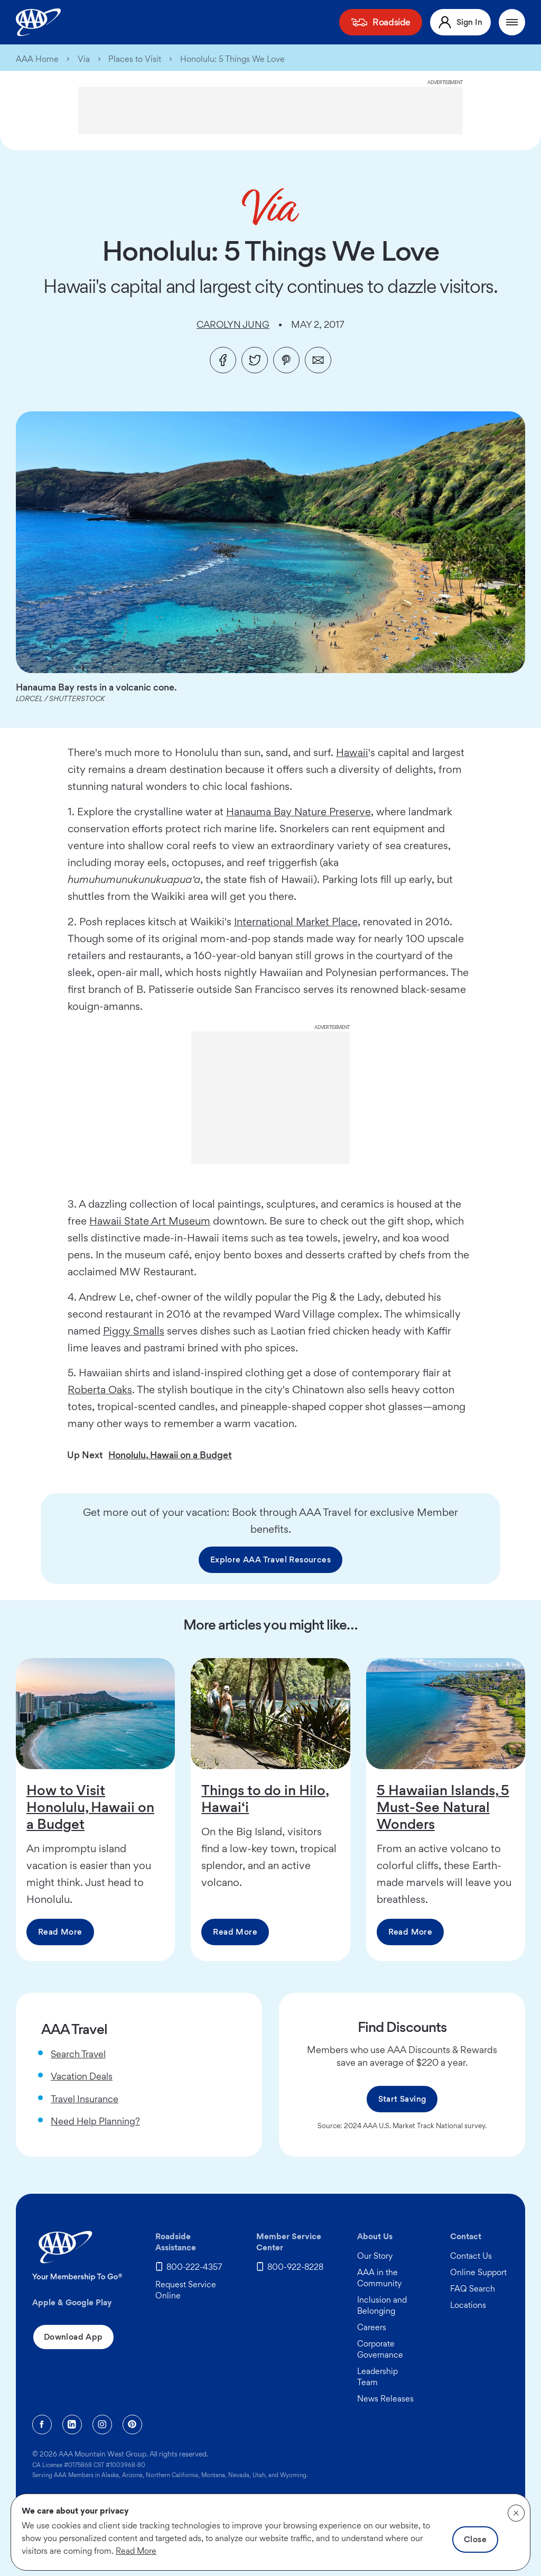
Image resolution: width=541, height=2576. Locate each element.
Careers (371, 2327)
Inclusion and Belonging (382, 2305)
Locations (468, 2305)
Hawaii (352, 752)
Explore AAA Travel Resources (270, 1559)
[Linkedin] (72, 2424)
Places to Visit (134, 59)
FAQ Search (472, 2289)
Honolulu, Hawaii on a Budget (170, 1454)
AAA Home (37, 59)
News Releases (385, 2399)
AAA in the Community (379, 2277)
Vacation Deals (82, 2076)
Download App (73, 2337)
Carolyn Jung (233, 324)
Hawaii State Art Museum (149, 1221)
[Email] (318, 360)
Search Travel (78, 2053)
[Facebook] (223, 360)
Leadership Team (377, 2376)
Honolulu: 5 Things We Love (232, 59)
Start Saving (402, 2099)
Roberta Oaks (100, 1389)
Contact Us (471, 2256)
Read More (60, 1932)
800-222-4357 (194, 2267)
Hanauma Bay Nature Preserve (298, 811)
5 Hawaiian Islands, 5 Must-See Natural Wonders (443, 1806)
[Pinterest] (286, 360)
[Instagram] (102, 2424)
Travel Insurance (84, 2098)
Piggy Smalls (133, 1330)
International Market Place (296, 921)
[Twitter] (254, 360)
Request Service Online (185, 2290)
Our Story (375, 2256)
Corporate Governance (380, 2349)
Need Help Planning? (95, 2121)
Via (84, 59)
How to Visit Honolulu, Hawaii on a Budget (90, 1806)
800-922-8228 (295, 2267)
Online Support (478, 2272)
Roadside (391, 21)
